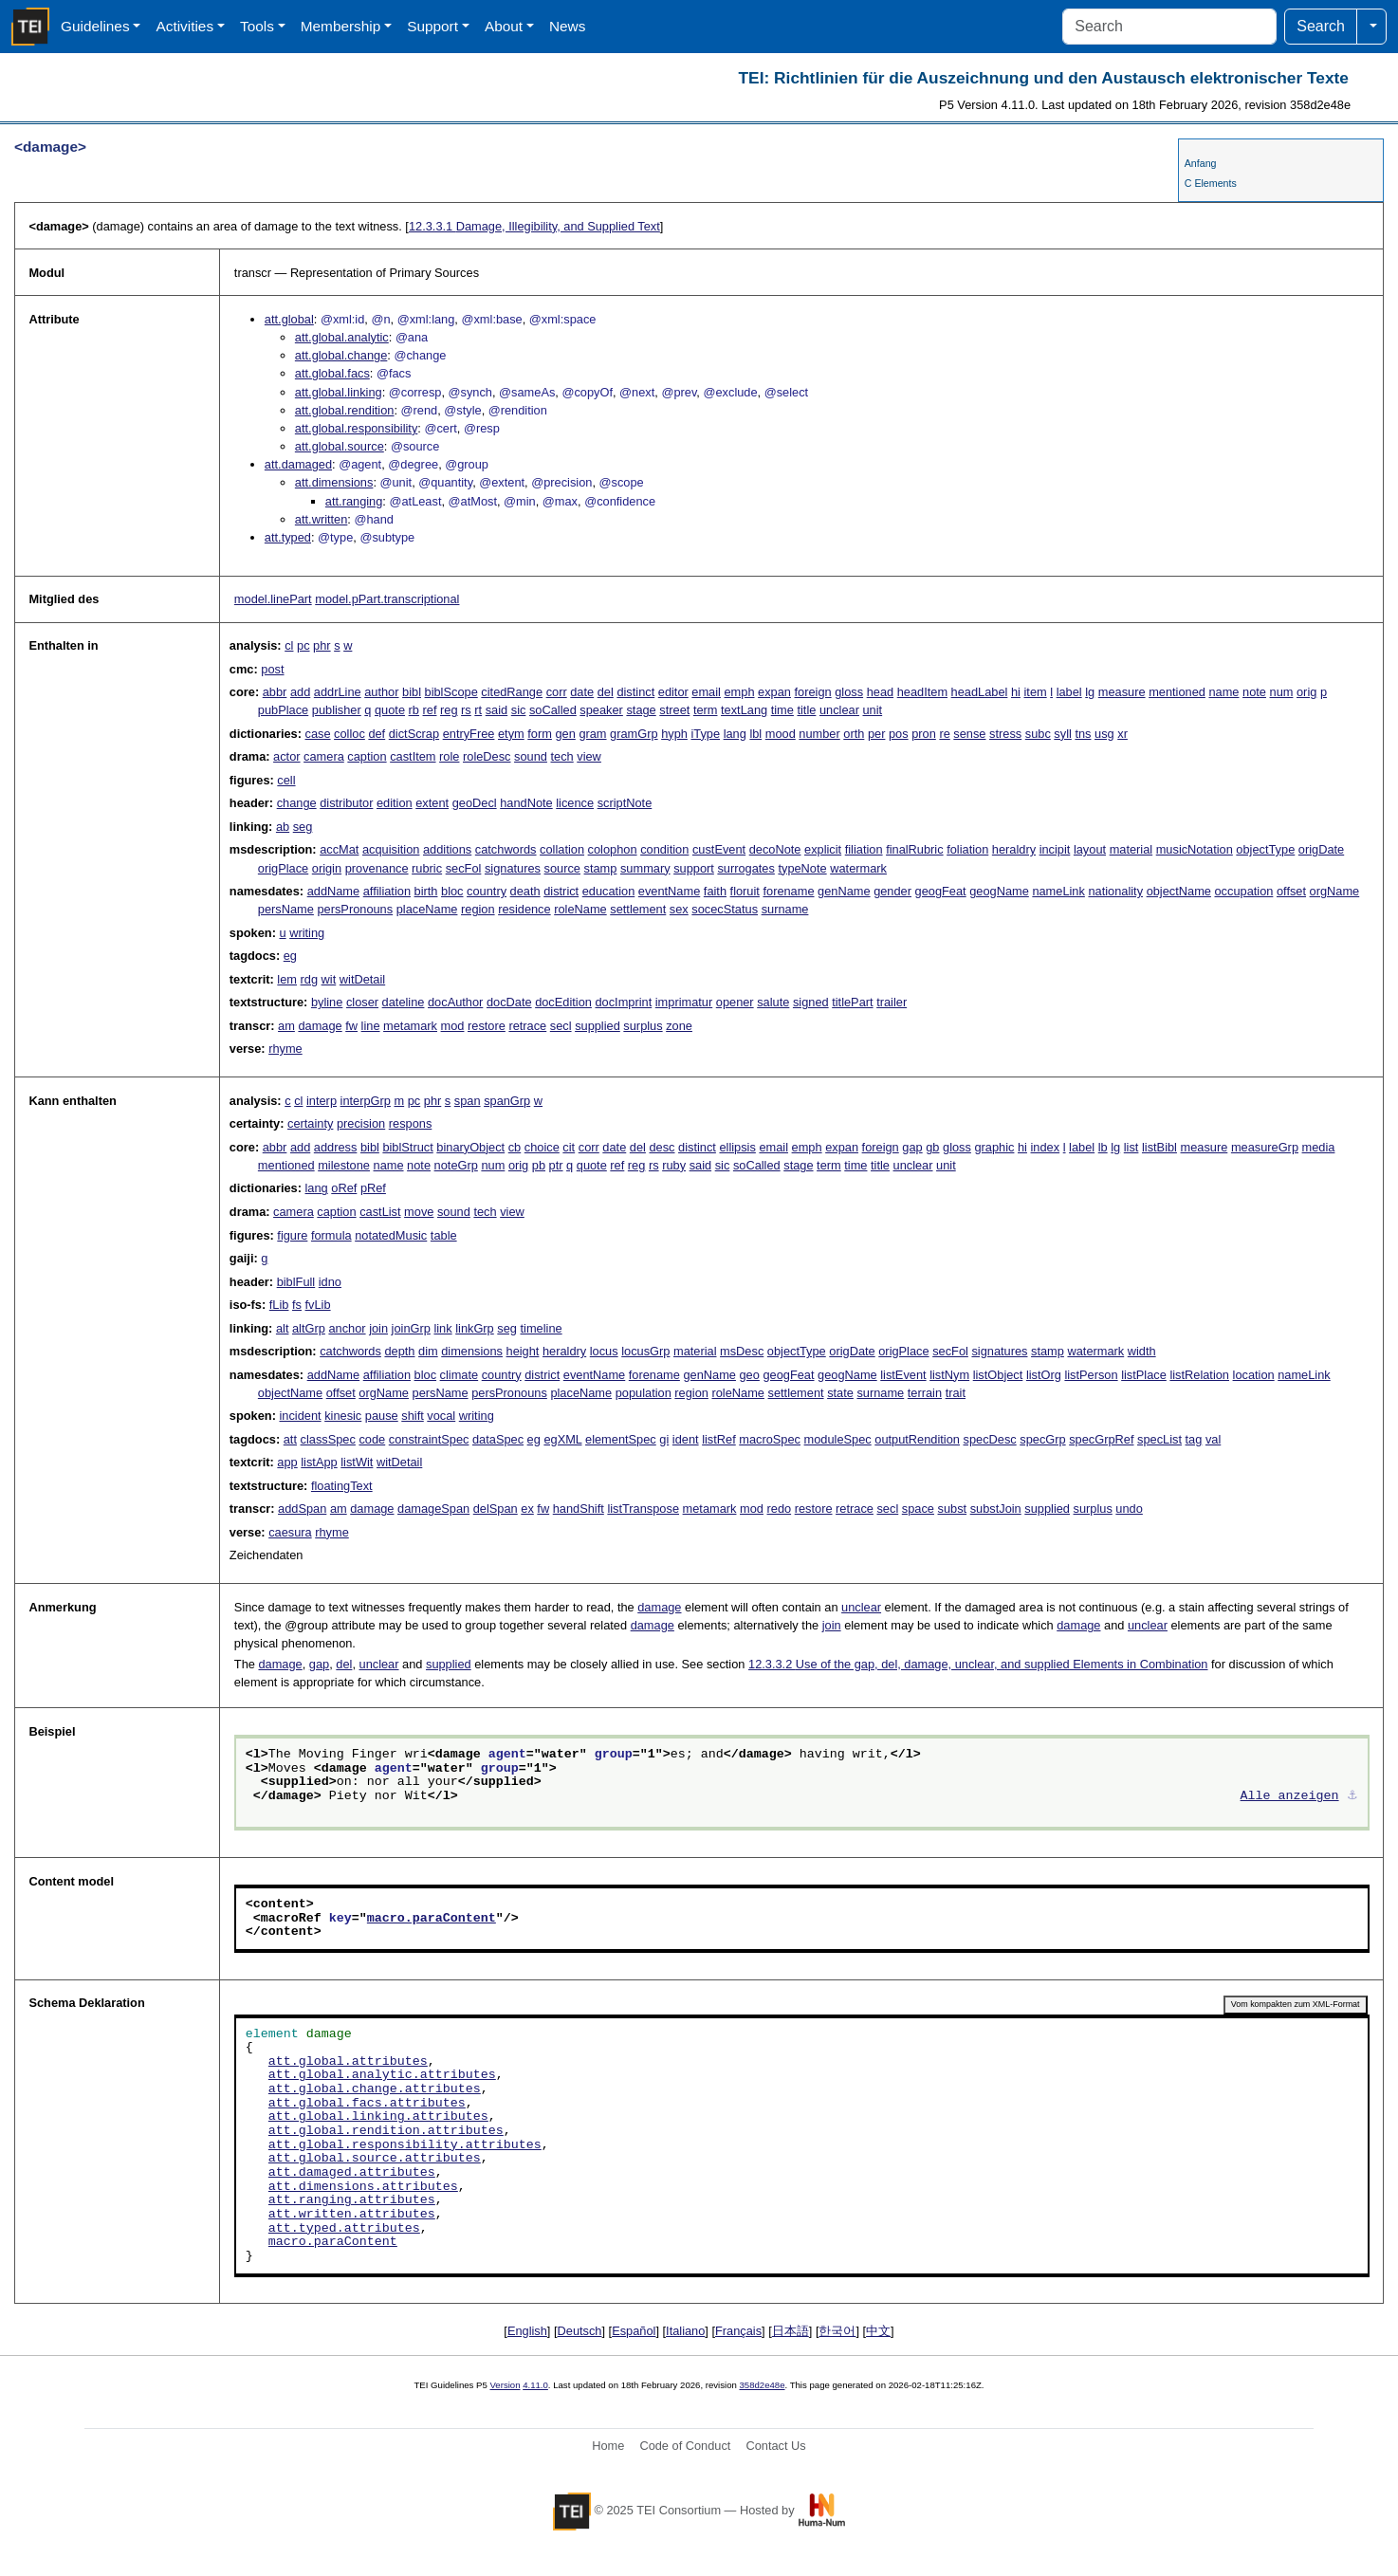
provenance (377, 868)
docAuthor (455, 1002)
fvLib (318, 1304)
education (608, 891)
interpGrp (365, 1101)
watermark (858, 868)
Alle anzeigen (1290, 1796)
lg (1089, 692)
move (418, 1212)
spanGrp (507, 1101)
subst (952, 1508)
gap (912, 1147)
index (1045, 1147)
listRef (719, 1439)
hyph (674, 734)
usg (1104, 734)
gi (664, 1439)
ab (282, 826)
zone (679, 1026)
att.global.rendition (345, 410)
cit (568, 1147)
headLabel (979, 692)
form (539, 734)
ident (685, 1439)
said (496, 710)
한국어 (837, 2331)
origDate (1321, 849)
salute (773, 1002)
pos (899, 734)
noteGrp (456, 1165)
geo (750, 1375)
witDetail (362, 979)
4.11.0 (535, 2385)
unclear (839, 710)
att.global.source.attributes (374, 2158)
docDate (509, 1002)
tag (1194, 1439)
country (486, 891)
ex (527, 1508)
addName (333, 891)
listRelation (1199, 1375)
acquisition (390, 849)
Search (1321, 26)
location (1254, 1375)
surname (785, 909)
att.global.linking (338, 392)
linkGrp (474, 1328)
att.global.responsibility (356, 428)
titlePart (852, 1002)
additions (447, 849)
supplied (597, 1026)
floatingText (342, 1486)
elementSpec (620, 1439)
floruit (745, 891)
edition (395, 803)
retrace (527, 1026)
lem (287, 979)
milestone (344, 1165)
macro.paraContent (431, 1918)
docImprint (623, 1002)
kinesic (342, 1415)
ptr (556, 1165)
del (606, 692)
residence (524, 909)
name (1223, 692)
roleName (580, 909)
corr (556, 692)
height (523, 1351)
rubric (427, 868)
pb (538, 1165)
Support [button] (432, 26)
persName (286, 909)
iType (705, 734)
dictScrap (414, 734)
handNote (526, 803)
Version (505, 2385)
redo (779, 1508)
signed (811, 1002)
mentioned (1177, 692)
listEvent (903, 1375)
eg (290, 955)
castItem (412, 756)
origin (326, 868)
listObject (998, 1375)
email (706, 692)
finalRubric (914, 849)
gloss (849, 692)
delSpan (495, 1508)
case (318, 734)
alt (282, 1328)
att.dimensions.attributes (363, 2187)
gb (932, 1147)
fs (297, 1304)
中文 (878, 2331)
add (300, 692)
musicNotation (1194, 849)
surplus (642, 1026)
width (1142, 1351)
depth (399, 1351)
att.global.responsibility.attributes (405, 2145)
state (840, 1393)
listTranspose (643, 1508)
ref (430, 710)
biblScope (451, 692)
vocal (441, 1415)
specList (1159, 1439)
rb (414, 710)
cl (289, 645)
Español (633, 2331)
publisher (336, 710)
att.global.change (341, 355)
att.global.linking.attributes (378, 2116)
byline (326, 1002)
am (286, 1026)
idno (330, 1282)
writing (306, 933)
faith (715, 891)
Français (738, 2331)
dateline (403, 1002)
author (381, 692)
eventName (669, 891)
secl (561, 1026)
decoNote (775, 849)
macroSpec (769, 1439)
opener (735, 1002)
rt (478, 710)
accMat (339, 849)
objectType (1265, 849)
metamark (410, 1026)
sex (679, 909)
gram (592, 734)
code (372, 1439)
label (1069, 692)
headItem (922, 692)
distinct (635, 692)
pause (381, 1415)
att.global (289, 319)
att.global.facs (332, 373)
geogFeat (940, 891)
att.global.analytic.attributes (382, 2075)
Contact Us (775, 2445)
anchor (346, 1328)
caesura (290, 1532)
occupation (1243, 891)
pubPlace (283, 710)
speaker (601, 710)
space (918, 1508)
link (442, 1328)
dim (428, 1351)
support (693, 868)
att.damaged (298, 464)
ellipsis (737, 1147)
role (449, 756)
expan (774, 692)
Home (608, 2445)
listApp (319, 1462)
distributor (346, 803)
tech (562, 756)
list (1131, 1147)
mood (780, 734)
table (444, 1235)
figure (292, 1235)
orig (1306, 692)
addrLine (337, 692)
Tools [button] (257, 26)
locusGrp (645, 1351)
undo (1128, 1508)
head (880, 692)
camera (324, 756)
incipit (1055, 849)
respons (410, 1123)
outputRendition (917, 1439)
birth (426, 891)
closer (362, 1002)
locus (604, 1351)
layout (1090, 849)
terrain (925, 1393)
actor (286, 756)
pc (303, 645)
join (378, 1328)
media (1318, 1147)
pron (923, 734)
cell (286, 780)
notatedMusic (391, 1235)
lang (735, 734)
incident (300, 1415)
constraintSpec (429, 1439)
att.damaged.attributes (351, 2172)
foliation (967, 849)
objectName (1179, 891)
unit (873, 710)
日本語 (790, 2331)
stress (1005, 734)
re (944, 734)
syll (1062, 734)
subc (1038, 734)
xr (1122, 734)
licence (575, 803)
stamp (600, 868)
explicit (822, 849)
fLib (279, 1304)
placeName (427, 909)
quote (390, 710)
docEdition (563, 1002)
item (1034, 692)
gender (892, 891)
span (467, 1101)
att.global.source (339, 446)
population (643, 1393)
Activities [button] (184, 26)
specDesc (990, 1439)
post (272, 669)
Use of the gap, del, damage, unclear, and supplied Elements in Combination (977, 1664)
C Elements (1211, 183)
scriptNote (625, 803)
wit (329, 979)
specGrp (1042, 1439)
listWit (356, 1462)
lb (1103, 1147)
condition (664, 849)
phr (322, 645)
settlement (638, 909)
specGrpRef (1101, 1439)
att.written (321, 519)
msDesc (741, 1351)
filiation (864, 849)
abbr (275, 692)
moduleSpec (838, 1439)
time (782, 710)
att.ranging (353, 501)
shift (412, 1415)
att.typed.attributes (344, 2228)
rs (466, 710)
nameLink (1058, 891)
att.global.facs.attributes (367, 2103)
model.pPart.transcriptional (387, 599)
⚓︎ (1352, 1796)
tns (1083, 734)
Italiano (685, 2331)
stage (640, 710)
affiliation (387, 891)
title (806, 710)
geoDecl (474, 803)
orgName (1335, 891)
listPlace (1144, 1375)
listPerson (1090, 1375)
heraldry (1014, 849)
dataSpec (498, 1439)
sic (518, 710)
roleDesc (487, 756)
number (819, 734)
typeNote (802, 868)
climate (459, 1375)
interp (321, 1101)
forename (788, 891)
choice (542, 1147)
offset (1291, 891)
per (877, 734)
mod (453, 1026)
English (527, 2331)
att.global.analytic (342, 337)
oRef (344, 1188)
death (525, 891)
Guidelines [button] (95, 26)
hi (1016, 692)
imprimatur (683, 1002)
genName (844, 891)
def (376, 734)
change (297, 803)
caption (366, 756)
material (1131, 849)
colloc (349, 734)
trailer (891, 1002)
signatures (513, 868)
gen (565, 734)
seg (303, 826)
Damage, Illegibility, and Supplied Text (534, 226)
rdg (310, 979)
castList (379, 1212)
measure (1122, 692)
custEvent (718, 849)
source (562, 868)
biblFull (296, 1282)
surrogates (745, 868)
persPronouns (355, 909)
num (1282, 692)
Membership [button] (341, 26)
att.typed (288, 537)
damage (319, 1026)
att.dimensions (334, 482)
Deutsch (580, 2331)
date (582, 692)
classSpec (328, 1439)
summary (645, 868)
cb (515, 1147)
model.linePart (273, 599)
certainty (310, 1123)
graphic (994, 1147)
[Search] (1169, 27)
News (567, 26)
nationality (1115, 891)
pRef (373, 1188)
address (336, 1147)
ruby (674, 1165)
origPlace (283, 868)
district (561, 891)
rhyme (285, 1048)
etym (511, 734)
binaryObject (470, 1147)
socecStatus (724, 909)
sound (530, 756)
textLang (744, 710)
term (705, 710)
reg (449, 710)
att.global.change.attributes (374, 2089)
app (287, 1462)
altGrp (308, 1328)
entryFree (469, 734)
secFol (464, 868)
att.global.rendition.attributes (386, 2131)
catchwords (506, 849)
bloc (452, 891)
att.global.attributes (348, 2061)
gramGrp (634, 734)
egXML (562, 1439)
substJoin (995, 1508)
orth (853, 734)
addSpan (302, 1508)
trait (956, 1393)
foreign (813, 692)
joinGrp (411, 1328)
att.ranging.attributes (351, 2200)
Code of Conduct (684, 2445)
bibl (411, 692)
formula (331, 1235)
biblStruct (407, 1147)
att (290, 1439)
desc (661, 1147)
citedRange (512, 692)
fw (351, 1026)
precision (361, 1123)
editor (673, 692)
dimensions (472, 1351)
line (370, 1026)
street (674, 710)
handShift (578, 1508)
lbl (755, 734)
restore (487, 1026)
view (589, 756)
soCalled (553, 710)
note (1254, 692)
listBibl (1159, 1147)
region (478, 909)
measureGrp (1264, 1147)
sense (969, 734)
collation (562, 849)
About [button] (504, 26)
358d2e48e (761, 2385)
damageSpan (433, 1508)
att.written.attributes (351, 2214)
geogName (999, 891)
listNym (949, 1375)
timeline (541, 1328)
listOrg (1043, 1375)
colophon (612, 849)
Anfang (1201, 163)
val (1213, 1439)
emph (740, 692)
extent (432, 803)
